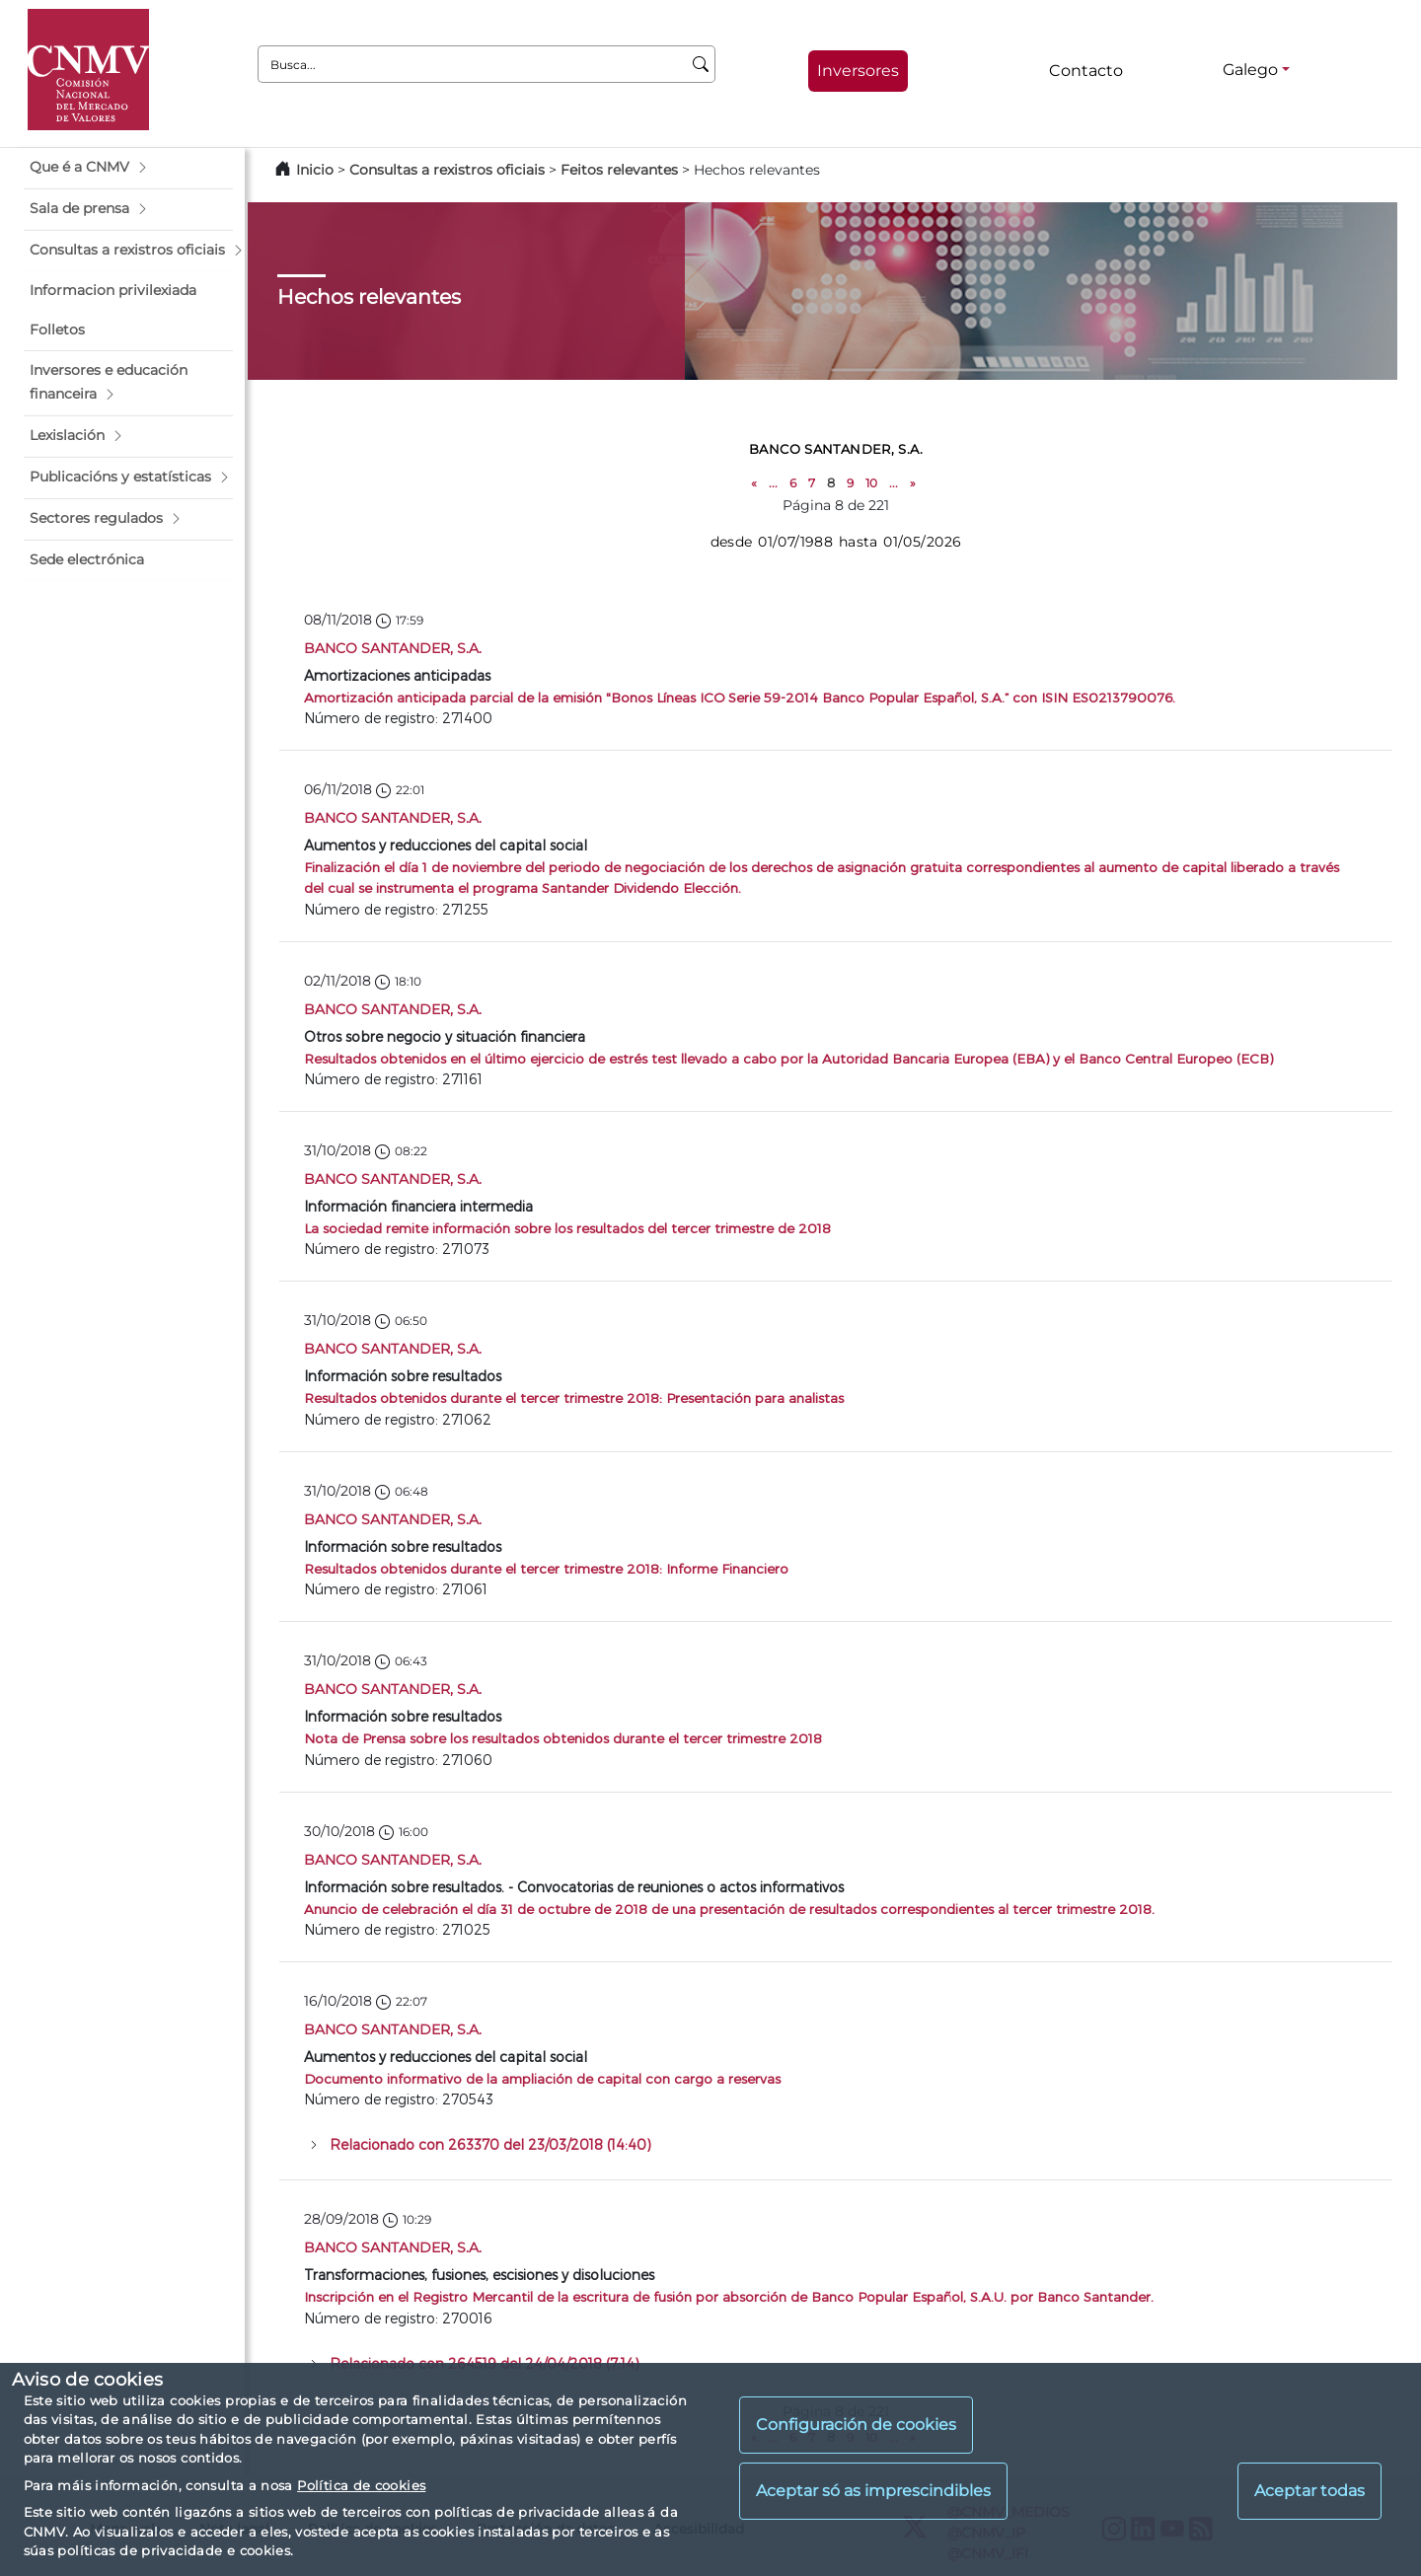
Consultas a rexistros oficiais (447, 170)
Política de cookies (361, 2485)
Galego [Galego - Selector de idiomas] (1250, 69)
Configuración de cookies (856, 2424)
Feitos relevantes (619, 170)
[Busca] (701, 64)
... (773, 483)
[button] (128, 167)
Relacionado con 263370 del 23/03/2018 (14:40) (490, 2144)
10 (871, 483)
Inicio (315, 170)
